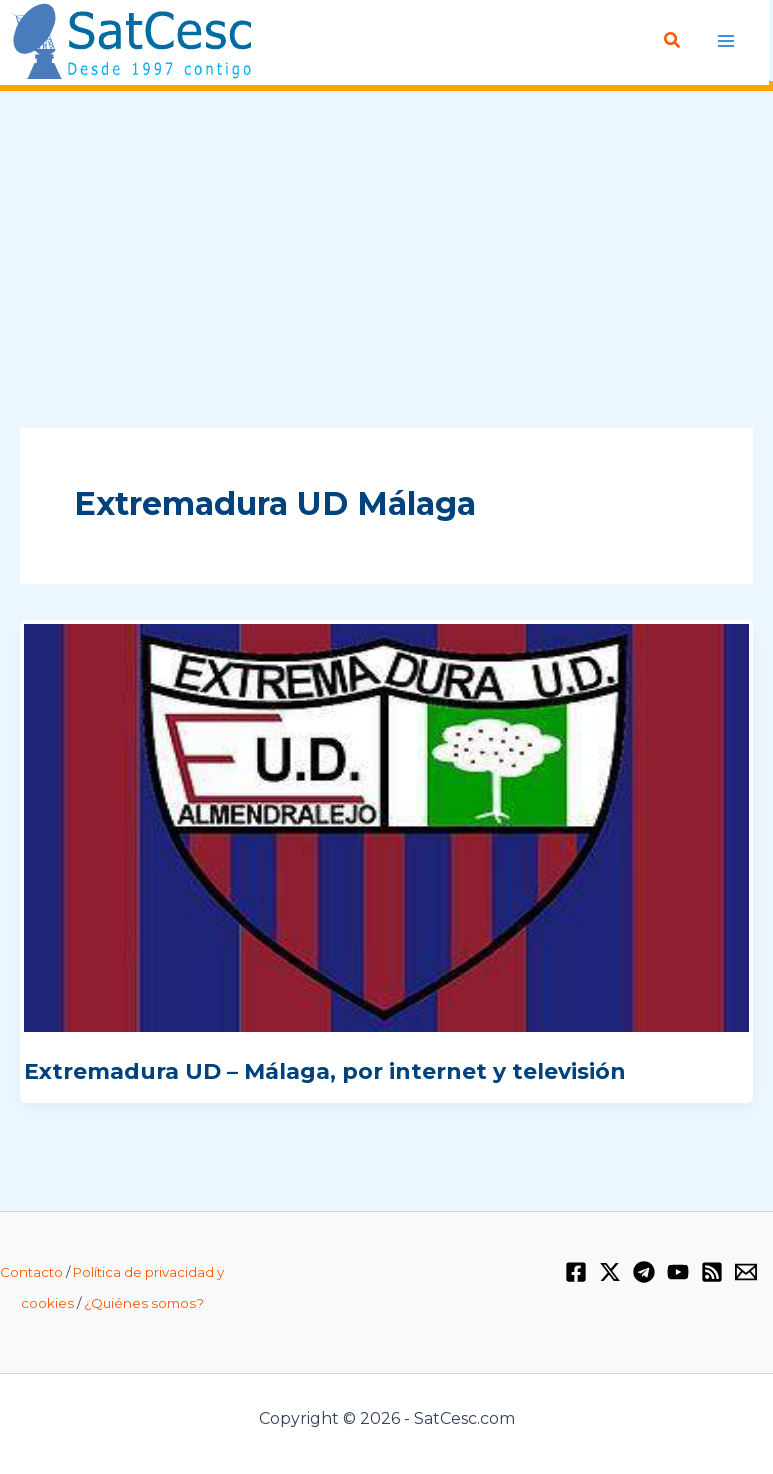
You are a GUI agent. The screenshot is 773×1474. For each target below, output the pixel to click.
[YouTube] (678, 1272)
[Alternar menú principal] (725, 40)
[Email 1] (746, 1272)
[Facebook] (576, 1272)
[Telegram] (644, 1272)
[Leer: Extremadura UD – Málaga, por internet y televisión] (386, 827)
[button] (673, 41)
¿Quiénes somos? (144, 1303)
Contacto (31, 1272)
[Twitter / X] (610, 1272)
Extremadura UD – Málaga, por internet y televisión (325, 1071)
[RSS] (712, 1272)
